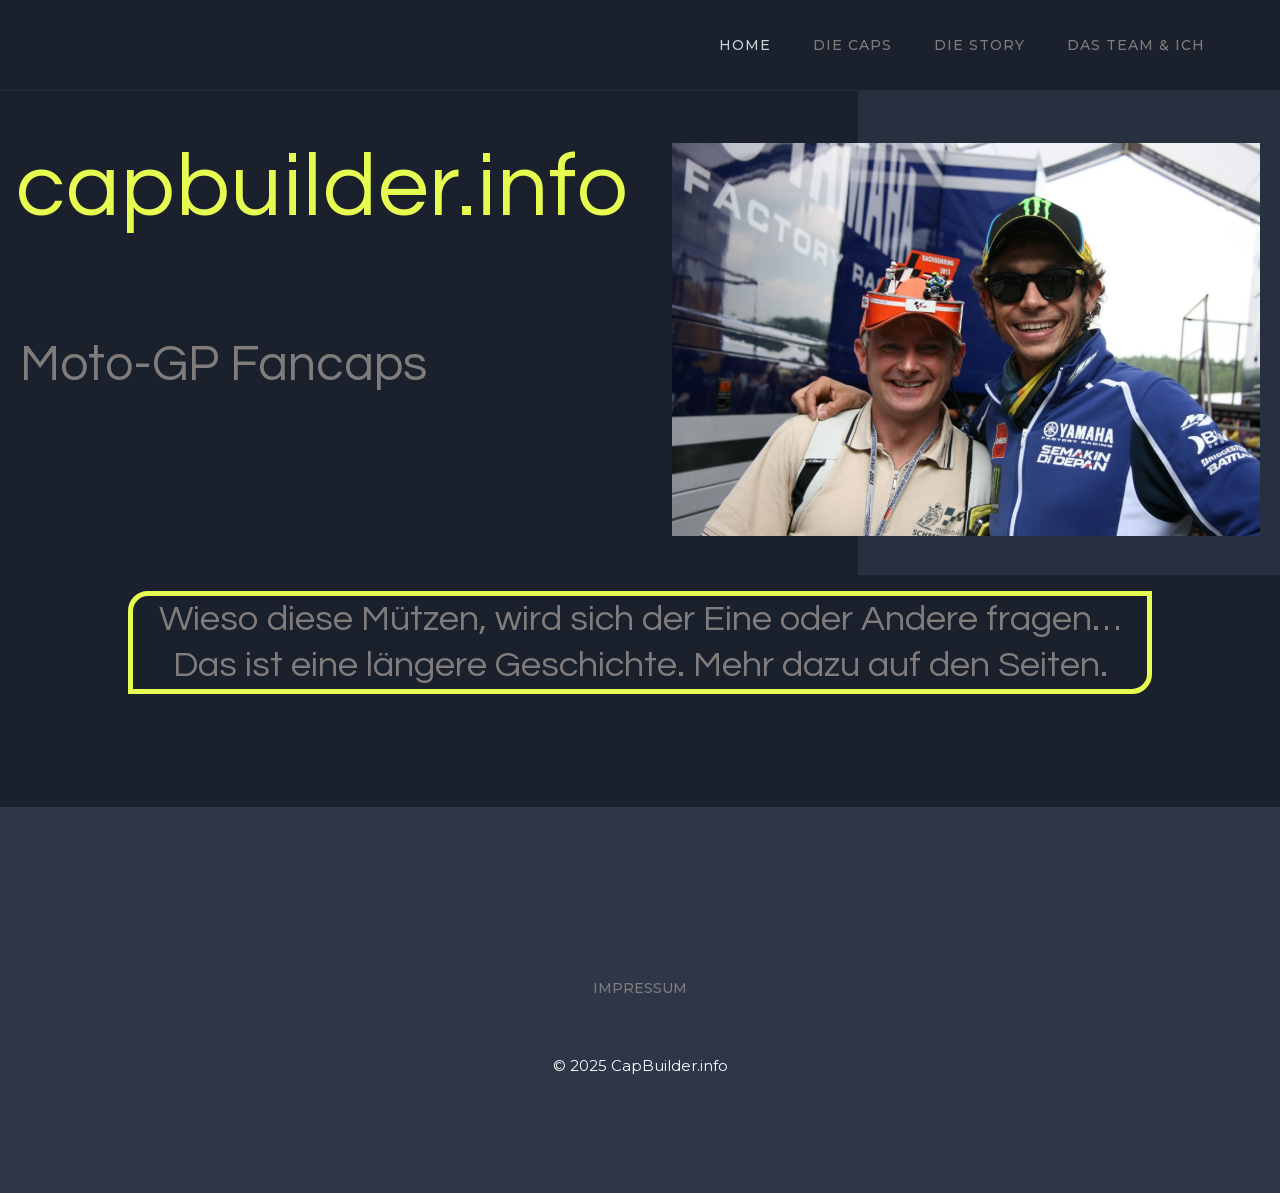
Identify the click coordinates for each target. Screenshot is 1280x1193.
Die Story (979, 45)
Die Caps (852, 45)
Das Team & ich (1136, 45)
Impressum (640, 988)
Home (745, 45)
